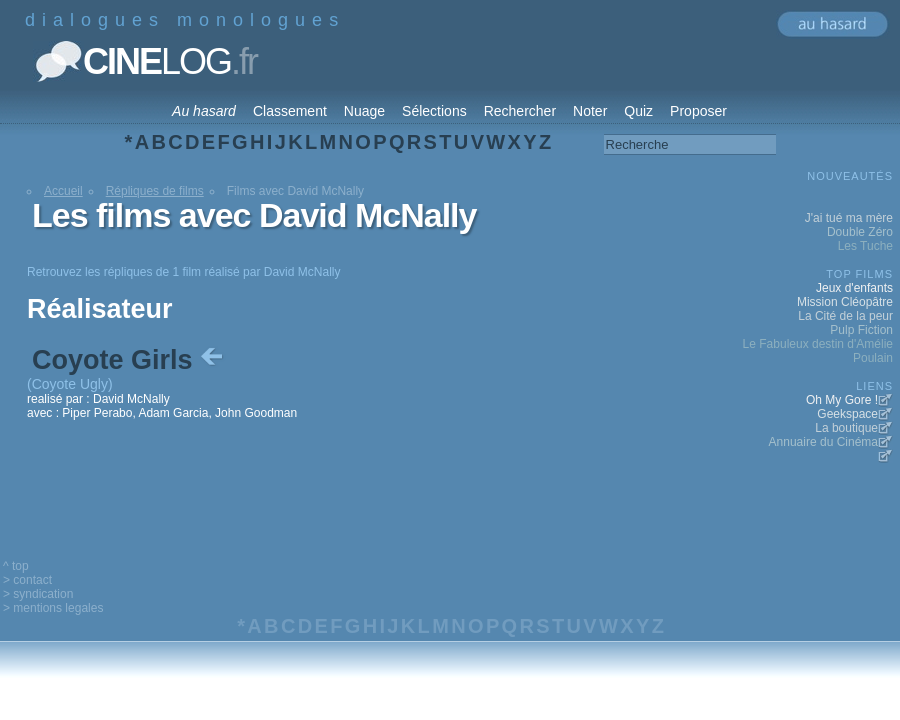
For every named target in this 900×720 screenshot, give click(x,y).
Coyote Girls (129, 360)
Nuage (364, 111)
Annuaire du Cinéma (823, 442)
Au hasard (204, 111)
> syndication (38, 594)
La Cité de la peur (845, 316)
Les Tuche (865, 246)
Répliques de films (155, 191)
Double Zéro (860, 232)
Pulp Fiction (861, 330)
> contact (27, 580)
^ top (16, 566)
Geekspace (847, 414)
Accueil (63, 191)
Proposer (698, 111)
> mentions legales (53, 608)
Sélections (434, 111)
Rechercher (520, 111)
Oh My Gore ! (842, 400)
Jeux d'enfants (854, 288)
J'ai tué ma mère (849, 218)
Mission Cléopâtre (845, 302)
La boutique (846, 428)
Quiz (638, 111)
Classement (290, 111)
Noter (590, 111)
